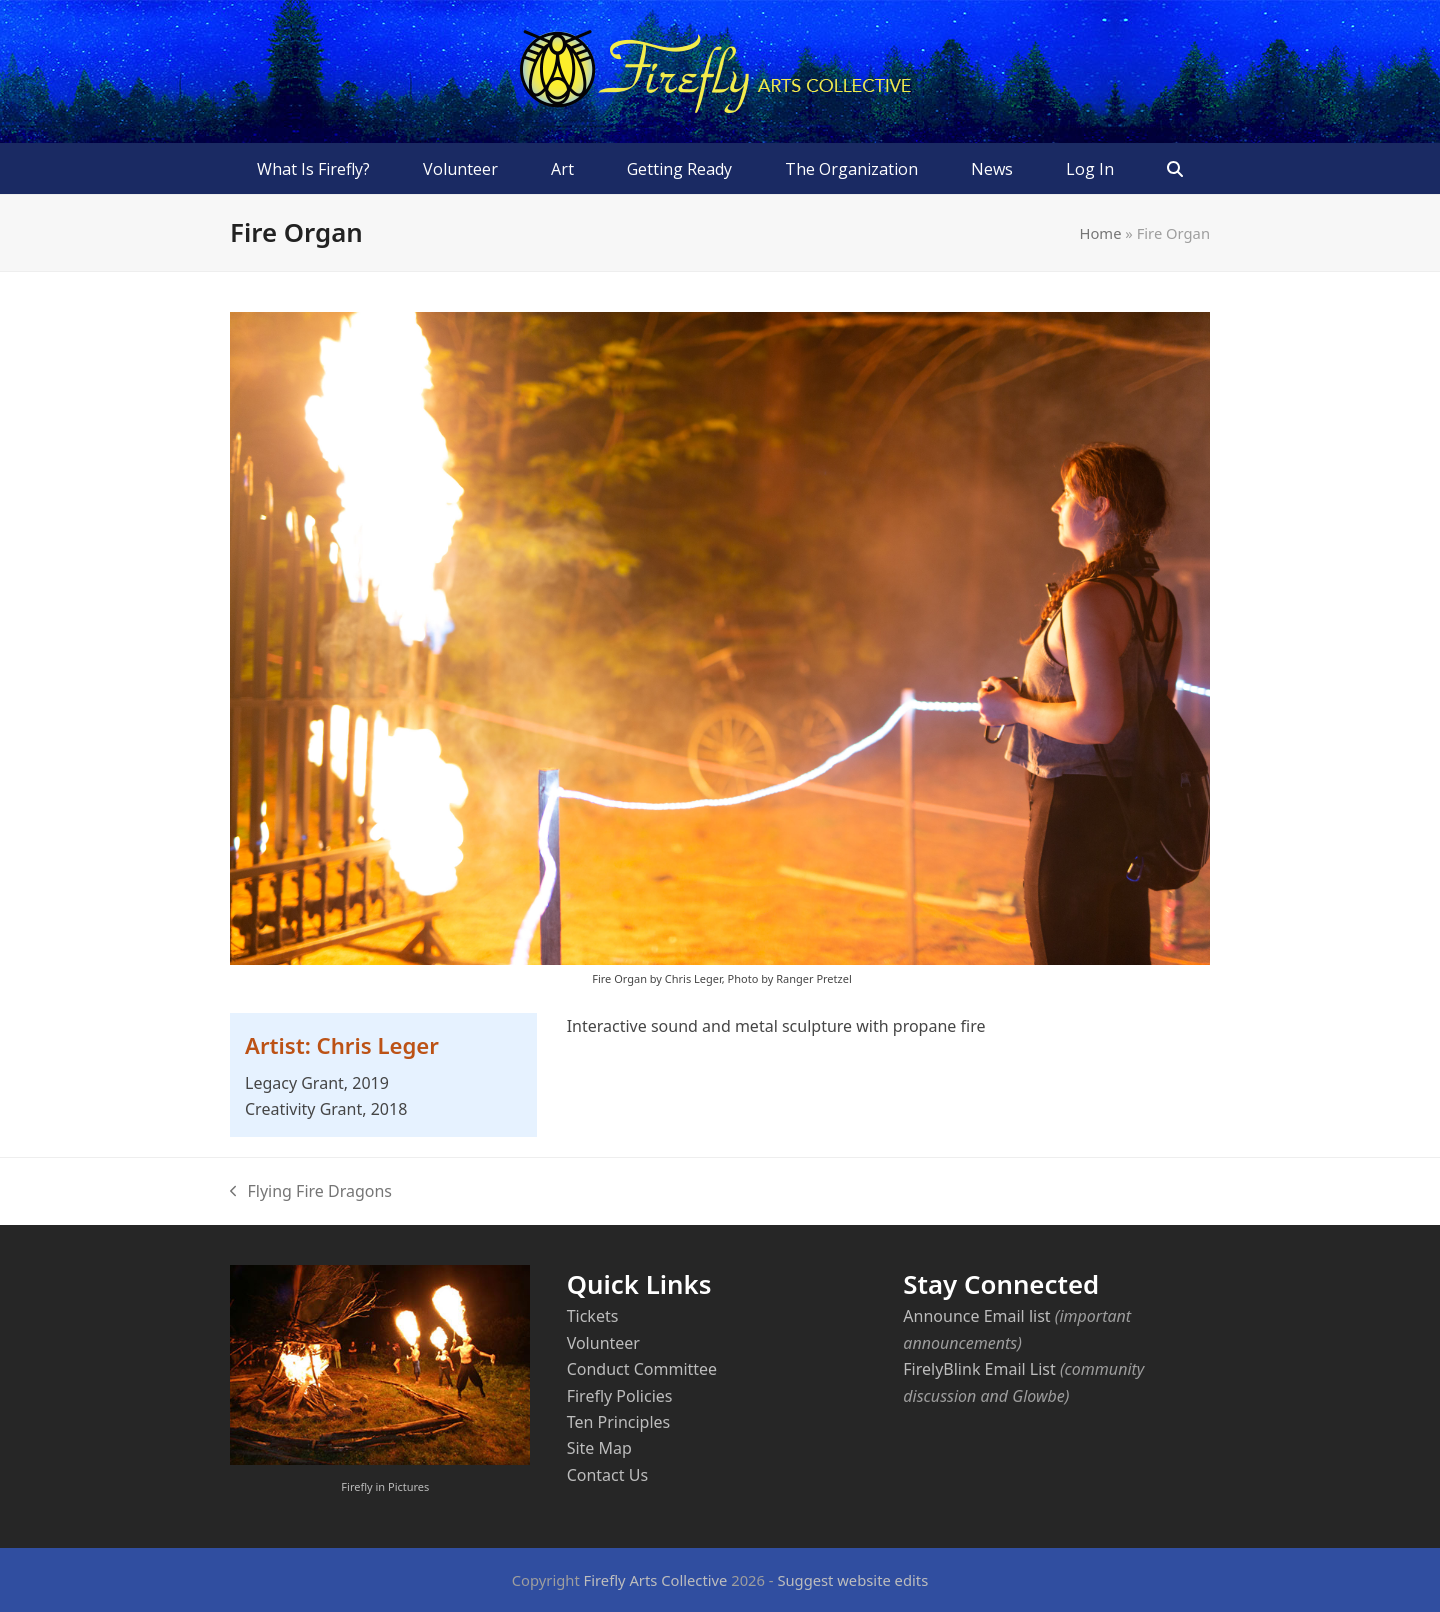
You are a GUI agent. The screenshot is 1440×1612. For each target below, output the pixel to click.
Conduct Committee (642, 1369)
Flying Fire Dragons (311, 1192)
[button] (1175, 169)
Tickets (593, 1316)
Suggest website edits (852, 1580)
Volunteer (603, 1343)
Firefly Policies (620, 1396)
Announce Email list (976, 1316)
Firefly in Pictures (385, 1486)
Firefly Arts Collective (656, 1580)
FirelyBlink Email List (979, 1369)
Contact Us (607, 1475)
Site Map (599, 1448)
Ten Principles (619, 1422)
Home (1101, 233)
